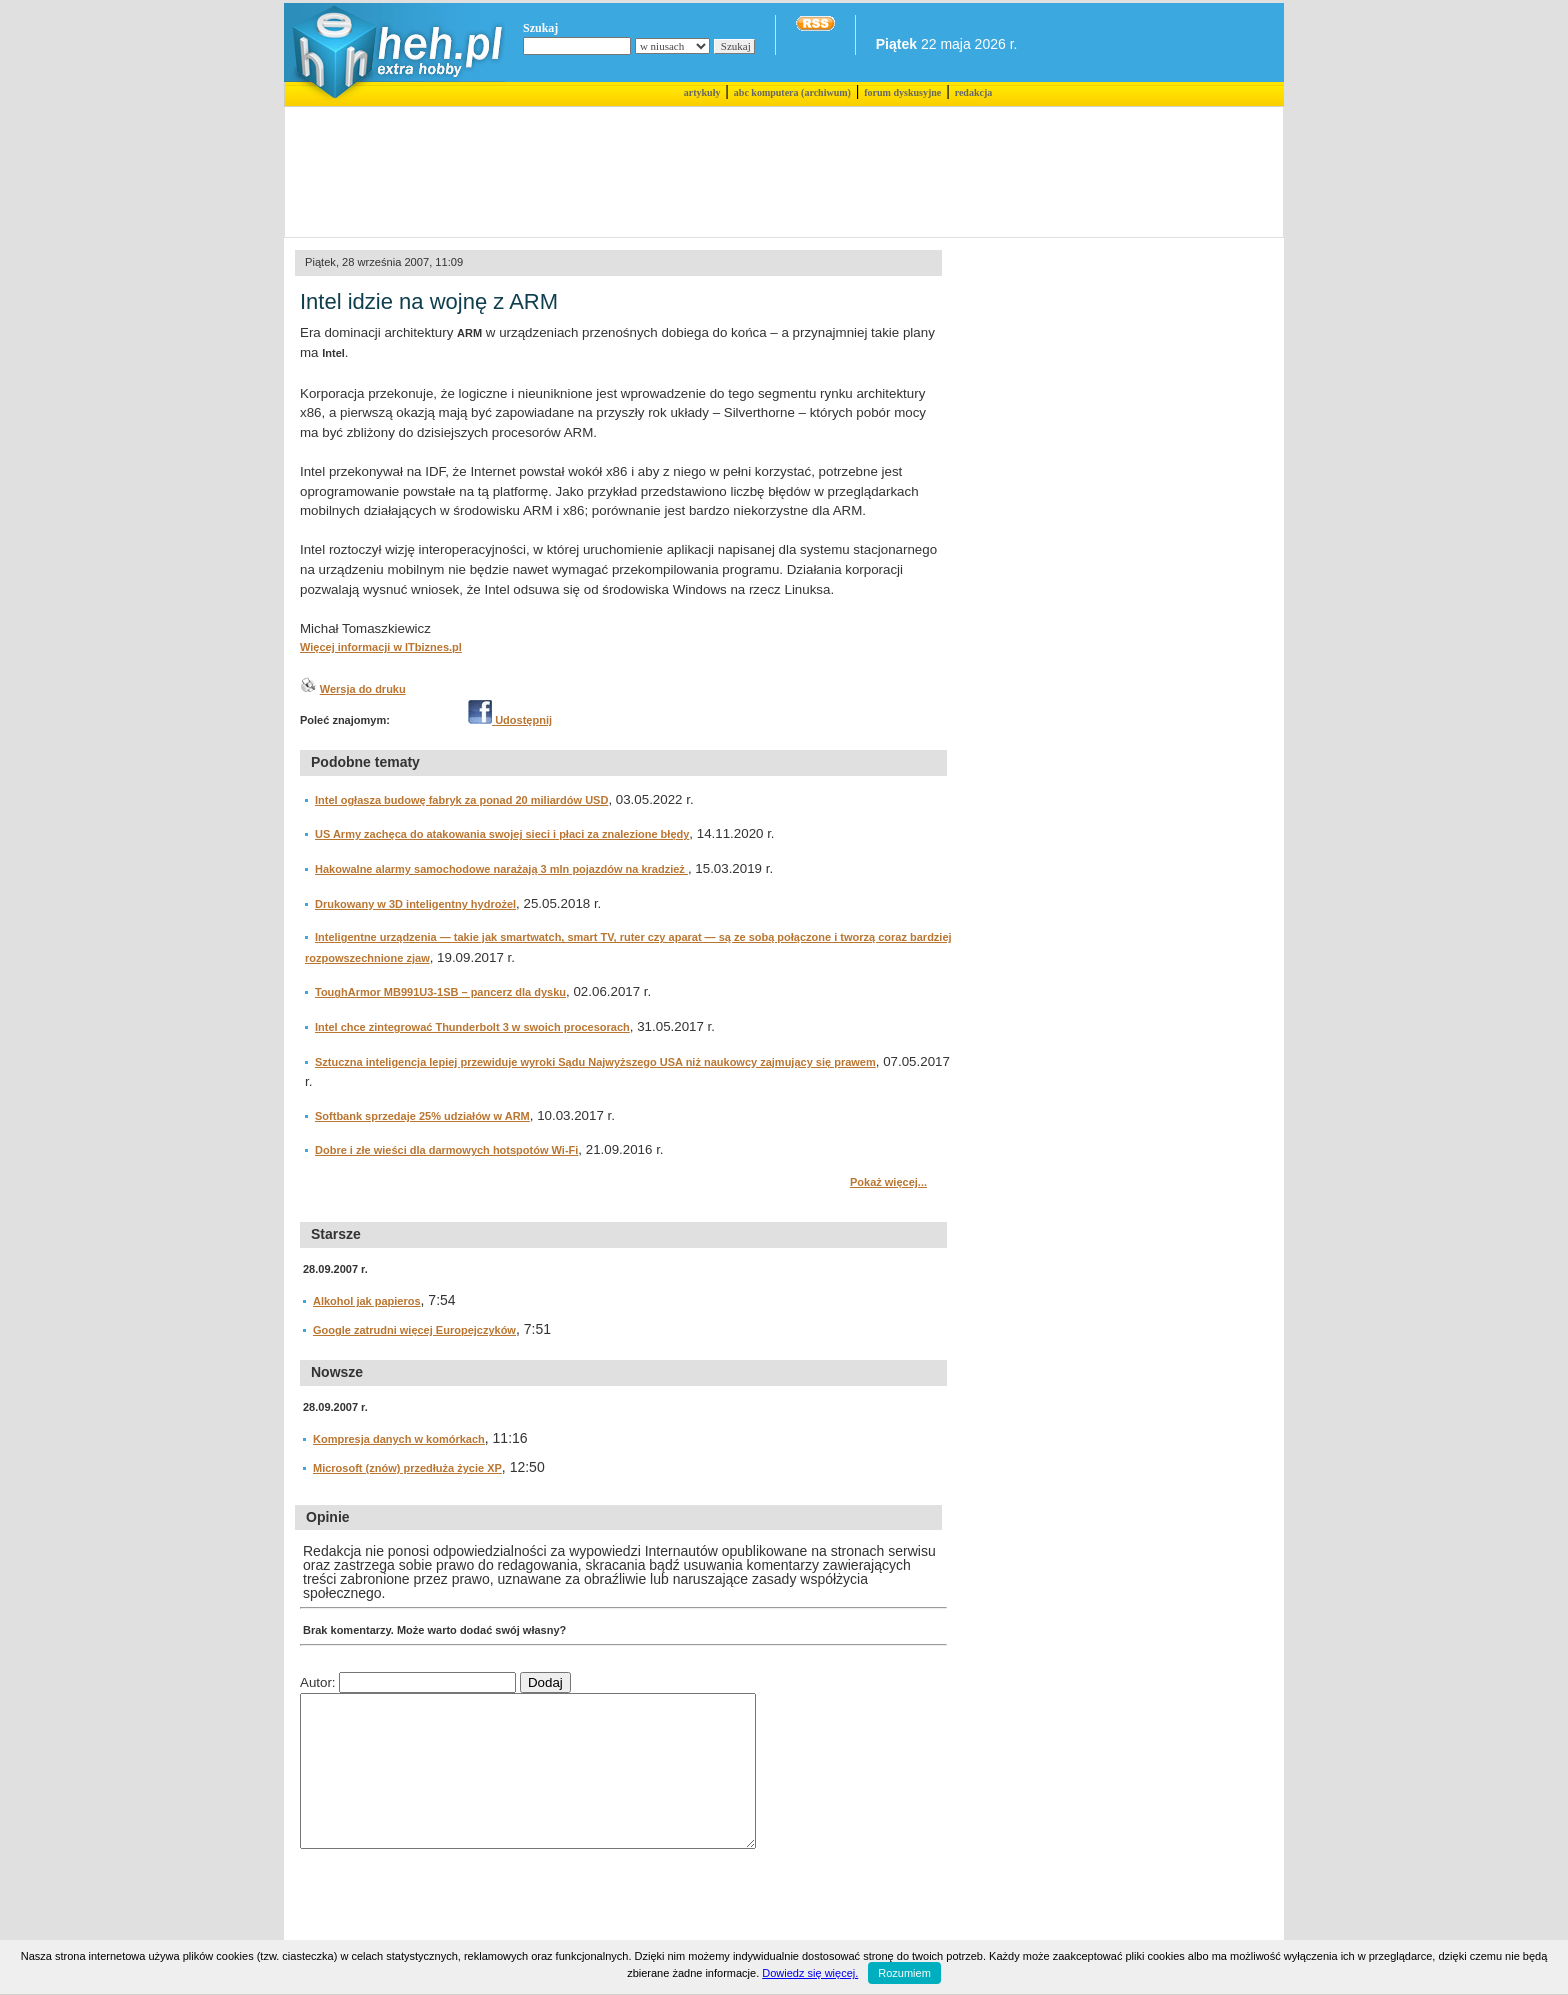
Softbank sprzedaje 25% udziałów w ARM (422, 1116)
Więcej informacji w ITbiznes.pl (381, 647)
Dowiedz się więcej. (810, 1973)
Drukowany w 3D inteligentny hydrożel (415, 904)
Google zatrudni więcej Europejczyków (414, 1330)
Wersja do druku (363, 689)
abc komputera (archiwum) (792, 92)
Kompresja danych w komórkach (399, 1439)
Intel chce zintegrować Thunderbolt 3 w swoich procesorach (472, 1027)
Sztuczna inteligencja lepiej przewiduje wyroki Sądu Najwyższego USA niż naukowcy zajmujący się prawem (595, 1062)
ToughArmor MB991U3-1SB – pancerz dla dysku (440, 992)
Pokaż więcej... (888, 1182)
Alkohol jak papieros (367, 1301)
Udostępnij (510, 720)
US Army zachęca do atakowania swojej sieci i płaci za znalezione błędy (502, 834)
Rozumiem (904, 1973)
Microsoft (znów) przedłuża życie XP (407, 1468)
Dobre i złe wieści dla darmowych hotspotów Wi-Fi (446, 1150)
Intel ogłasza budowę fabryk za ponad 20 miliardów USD (461, 800)
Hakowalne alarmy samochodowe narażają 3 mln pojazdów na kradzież (501, 869)
